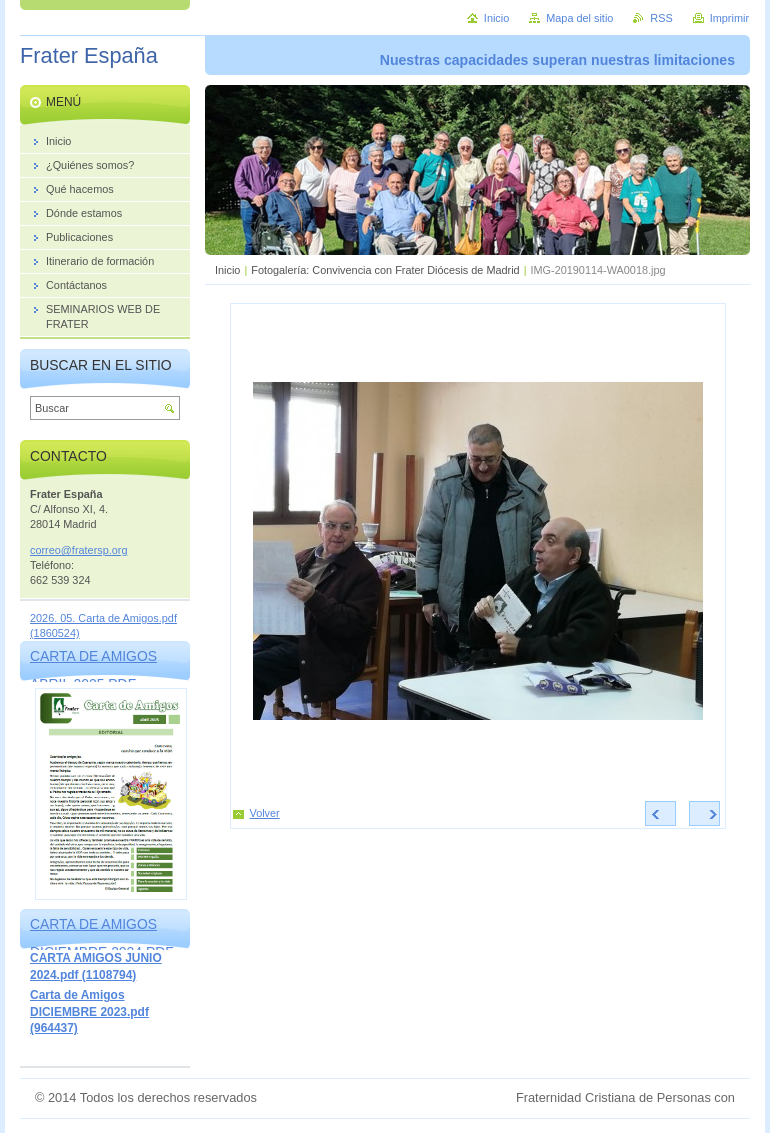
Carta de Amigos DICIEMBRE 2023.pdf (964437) (89, 1011)
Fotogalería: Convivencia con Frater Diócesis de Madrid (385, 270)
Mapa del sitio (579, 18)
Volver (265, 813)
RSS (661, 18)
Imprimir (729, 18)
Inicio (227, 270)
